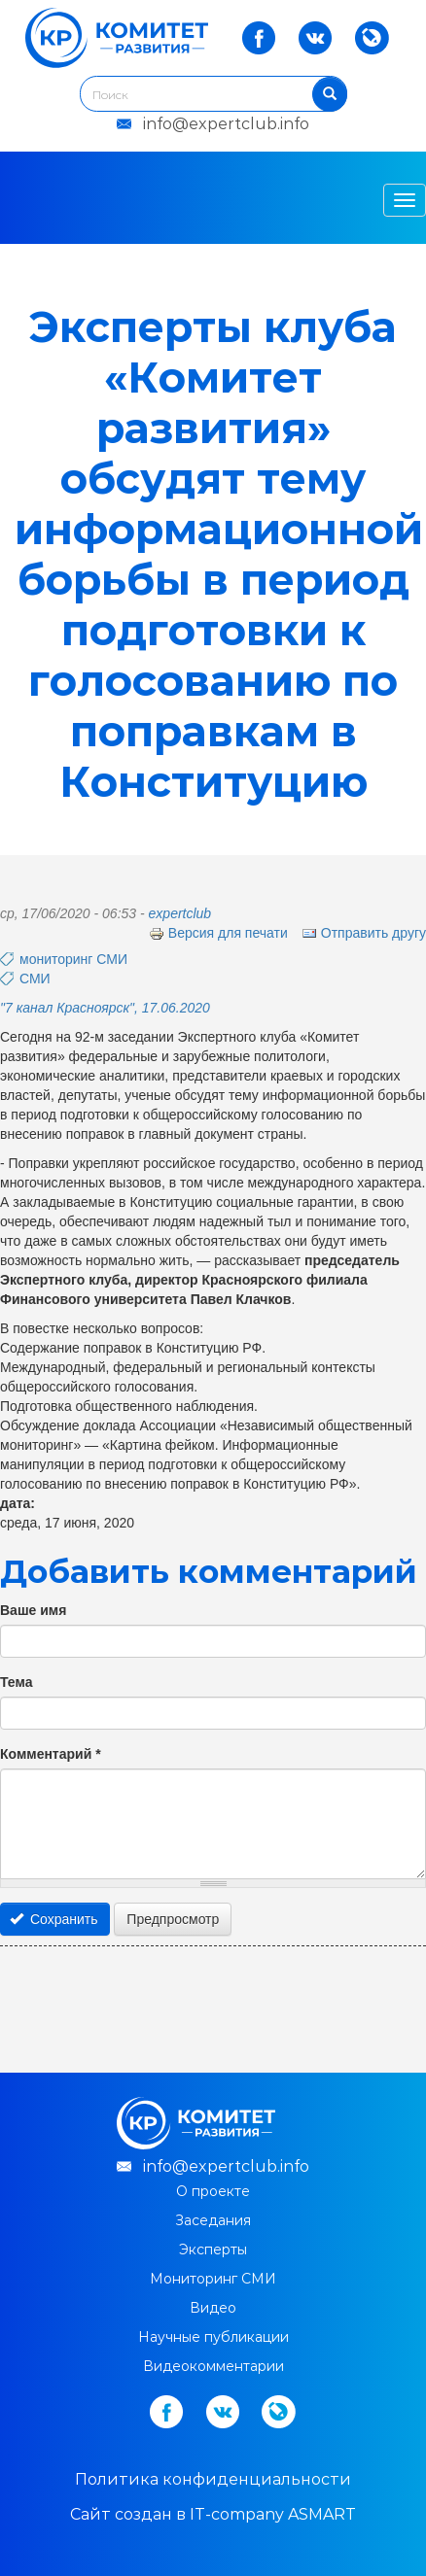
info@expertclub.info (226, 124)
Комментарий (50, 1754)
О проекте (213, 2191)
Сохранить (54, 1919)
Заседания (213, 2220)
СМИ (35, 978)
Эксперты (213, 2249)
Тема (16, 1682)
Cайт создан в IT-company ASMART (213, 2514)
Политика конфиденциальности (213, 2479)
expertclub (180, 913)
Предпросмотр (172, 1919)
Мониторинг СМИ (213, 2278)
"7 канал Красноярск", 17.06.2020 (105, 1007)
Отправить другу (364, 933)
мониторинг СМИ (73, 959)
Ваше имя (33, 1610)
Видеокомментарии (213, 2366)
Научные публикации (213, 2337)
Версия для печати (218, 933)
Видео (213, 2308)
